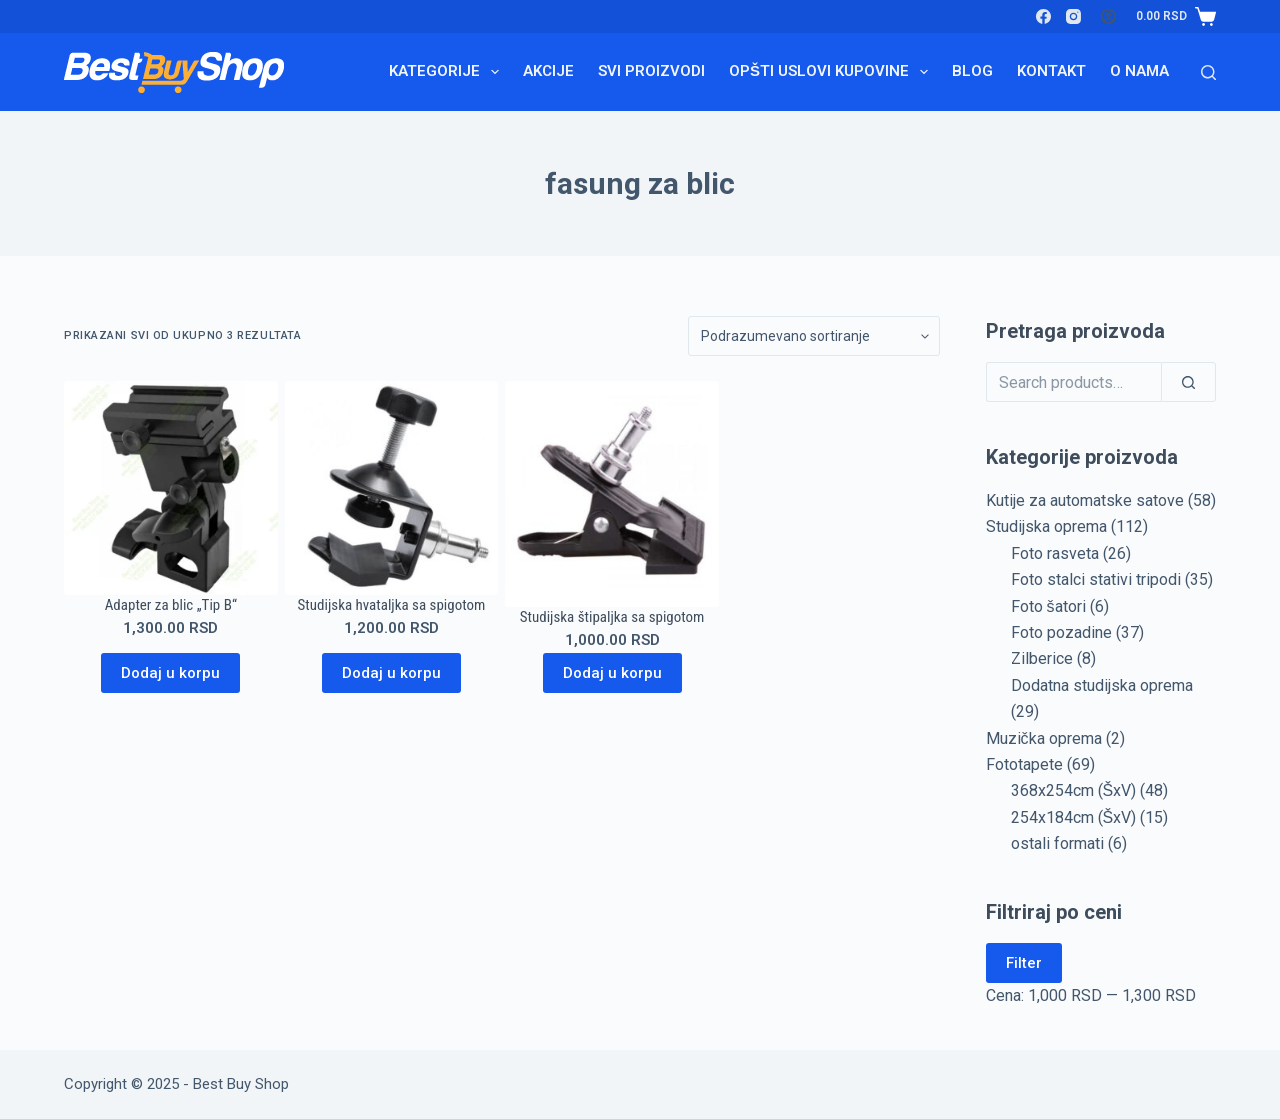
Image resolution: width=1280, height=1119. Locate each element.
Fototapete (1024, 764)
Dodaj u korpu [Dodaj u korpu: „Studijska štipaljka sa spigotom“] (612, 673)
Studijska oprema (1046, 526)
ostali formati (1057, 843)
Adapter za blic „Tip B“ (171, 605)
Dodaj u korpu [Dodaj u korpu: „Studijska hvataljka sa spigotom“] (391, 673)
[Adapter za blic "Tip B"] (171, 488)
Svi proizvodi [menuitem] (651, 71)
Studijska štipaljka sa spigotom (612, 617)
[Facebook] (1043, 16)
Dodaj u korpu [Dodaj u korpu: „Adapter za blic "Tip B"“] (170, 673)
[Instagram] (1073, 16)
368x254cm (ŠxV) (1074, 790)
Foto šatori (1048, 606)
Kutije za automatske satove (1085, 500)
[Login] (1108, 16)
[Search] (1208, 72)
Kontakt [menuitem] (1051, 71)
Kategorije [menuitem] (448, 72)
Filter (1024, 963)
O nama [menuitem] (1139, 71)
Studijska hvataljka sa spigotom (392, 605)
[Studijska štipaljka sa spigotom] (612, 494)
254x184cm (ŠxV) (1074, 817)
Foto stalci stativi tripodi (1096, 579)
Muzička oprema (1044, 738)
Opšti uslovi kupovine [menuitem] (832, 72)
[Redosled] (814, 336)
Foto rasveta (1055, 553)
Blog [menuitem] (972, 71)
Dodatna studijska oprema (1102, 685)
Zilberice (1042, 658)
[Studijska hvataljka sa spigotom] (392, 488)
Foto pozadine (1061, 632)
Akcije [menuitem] (548, 71)
